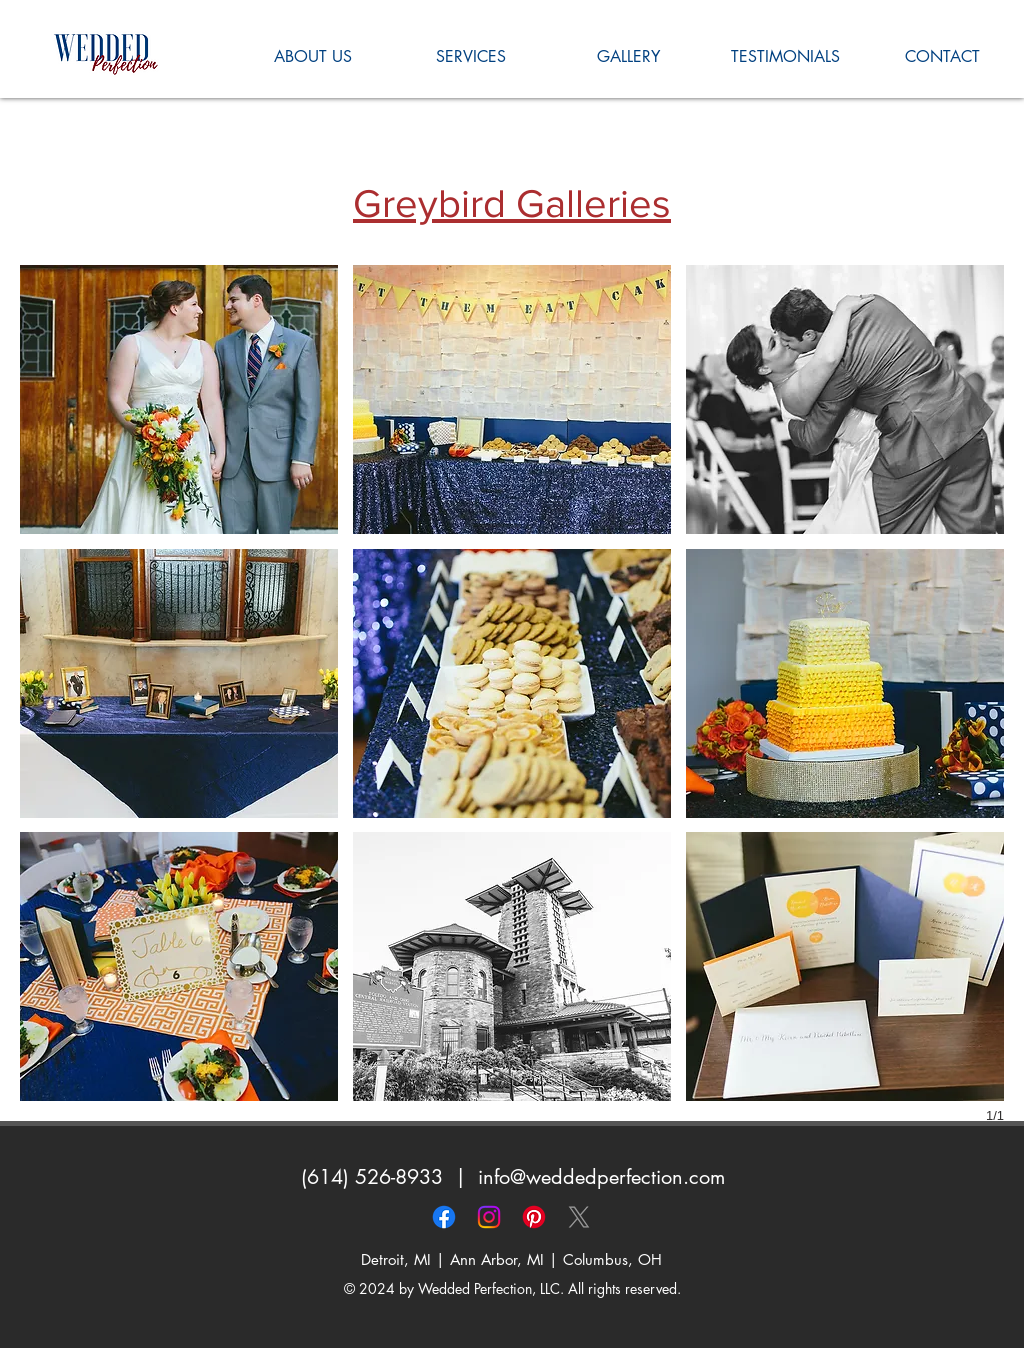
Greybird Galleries (512, 203)
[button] (179, 399)
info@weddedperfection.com (601, 1177)
